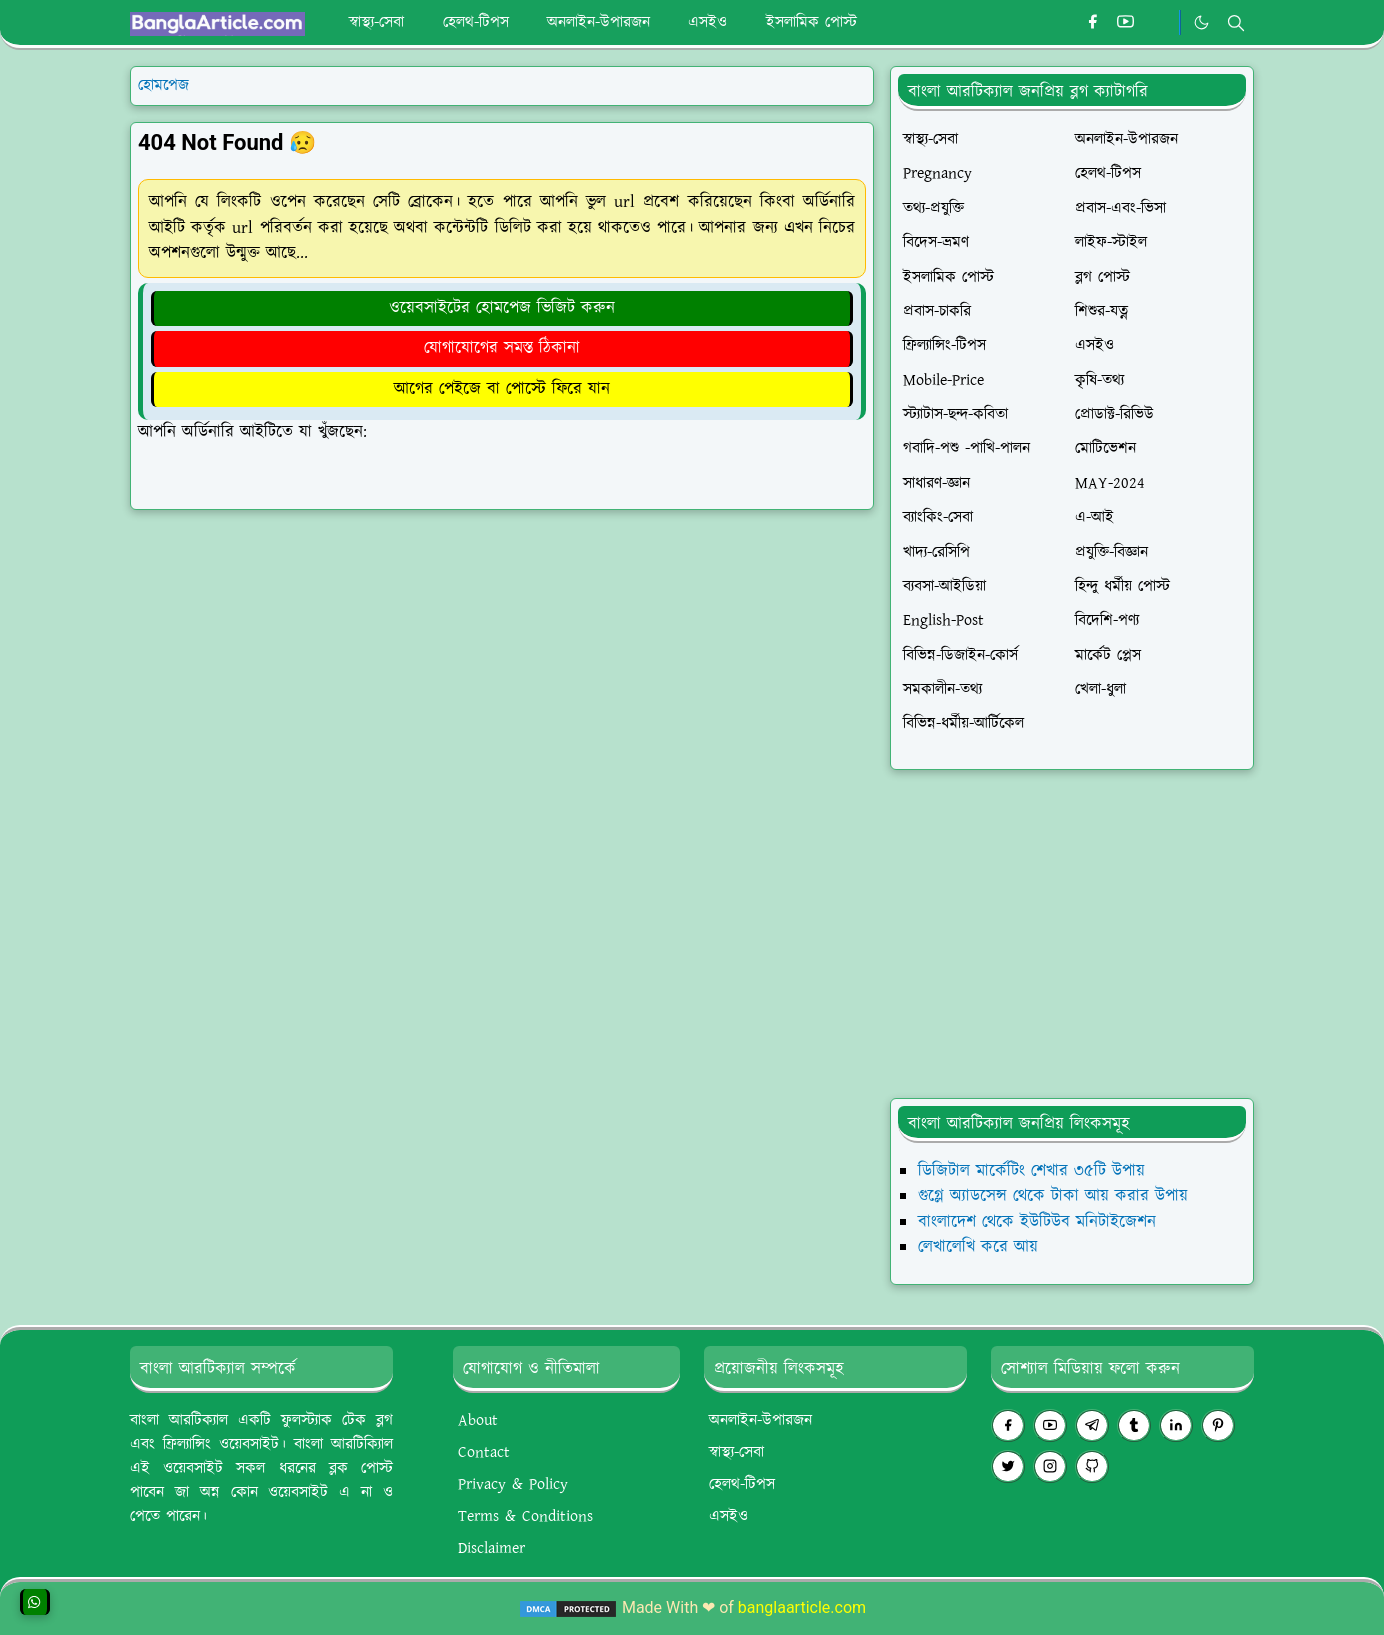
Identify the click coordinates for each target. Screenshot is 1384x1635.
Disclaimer (491, 1548)
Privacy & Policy (513, 1484)
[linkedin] (1176, 1425)
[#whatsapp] (1158, 23)
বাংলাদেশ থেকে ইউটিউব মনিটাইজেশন (1037, 1222)
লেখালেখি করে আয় (978, 1247)
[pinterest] (1218, 1425)
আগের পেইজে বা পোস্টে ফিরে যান (502, 389)
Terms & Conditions (525, 1516)
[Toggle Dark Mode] (1201, 22)
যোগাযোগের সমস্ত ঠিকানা (502, 348)
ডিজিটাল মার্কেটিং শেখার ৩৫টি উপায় (1031, 1171)
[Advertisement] (1072, 934)
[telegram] (1092, 1425)
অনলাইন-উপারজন (760, 1420)
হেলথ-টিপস (742, 1484)
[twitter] (1008, 1466)
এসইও (728, 1516)
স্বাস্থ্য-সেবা (736, 1452)
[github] (1092, 1466)
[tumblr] (1134, 1425)
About (478, 1420)
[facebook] (1092, 23)
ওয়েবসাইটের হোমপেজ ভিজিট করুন (502, 308)
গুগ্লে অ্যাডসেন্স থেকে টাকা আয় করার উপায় (1053, 1196)
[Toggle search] (1236, 23)
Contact (484, 1452)
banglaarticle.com (802, 1607)
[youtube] (1125, 23)
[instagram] (1050, 1466)
